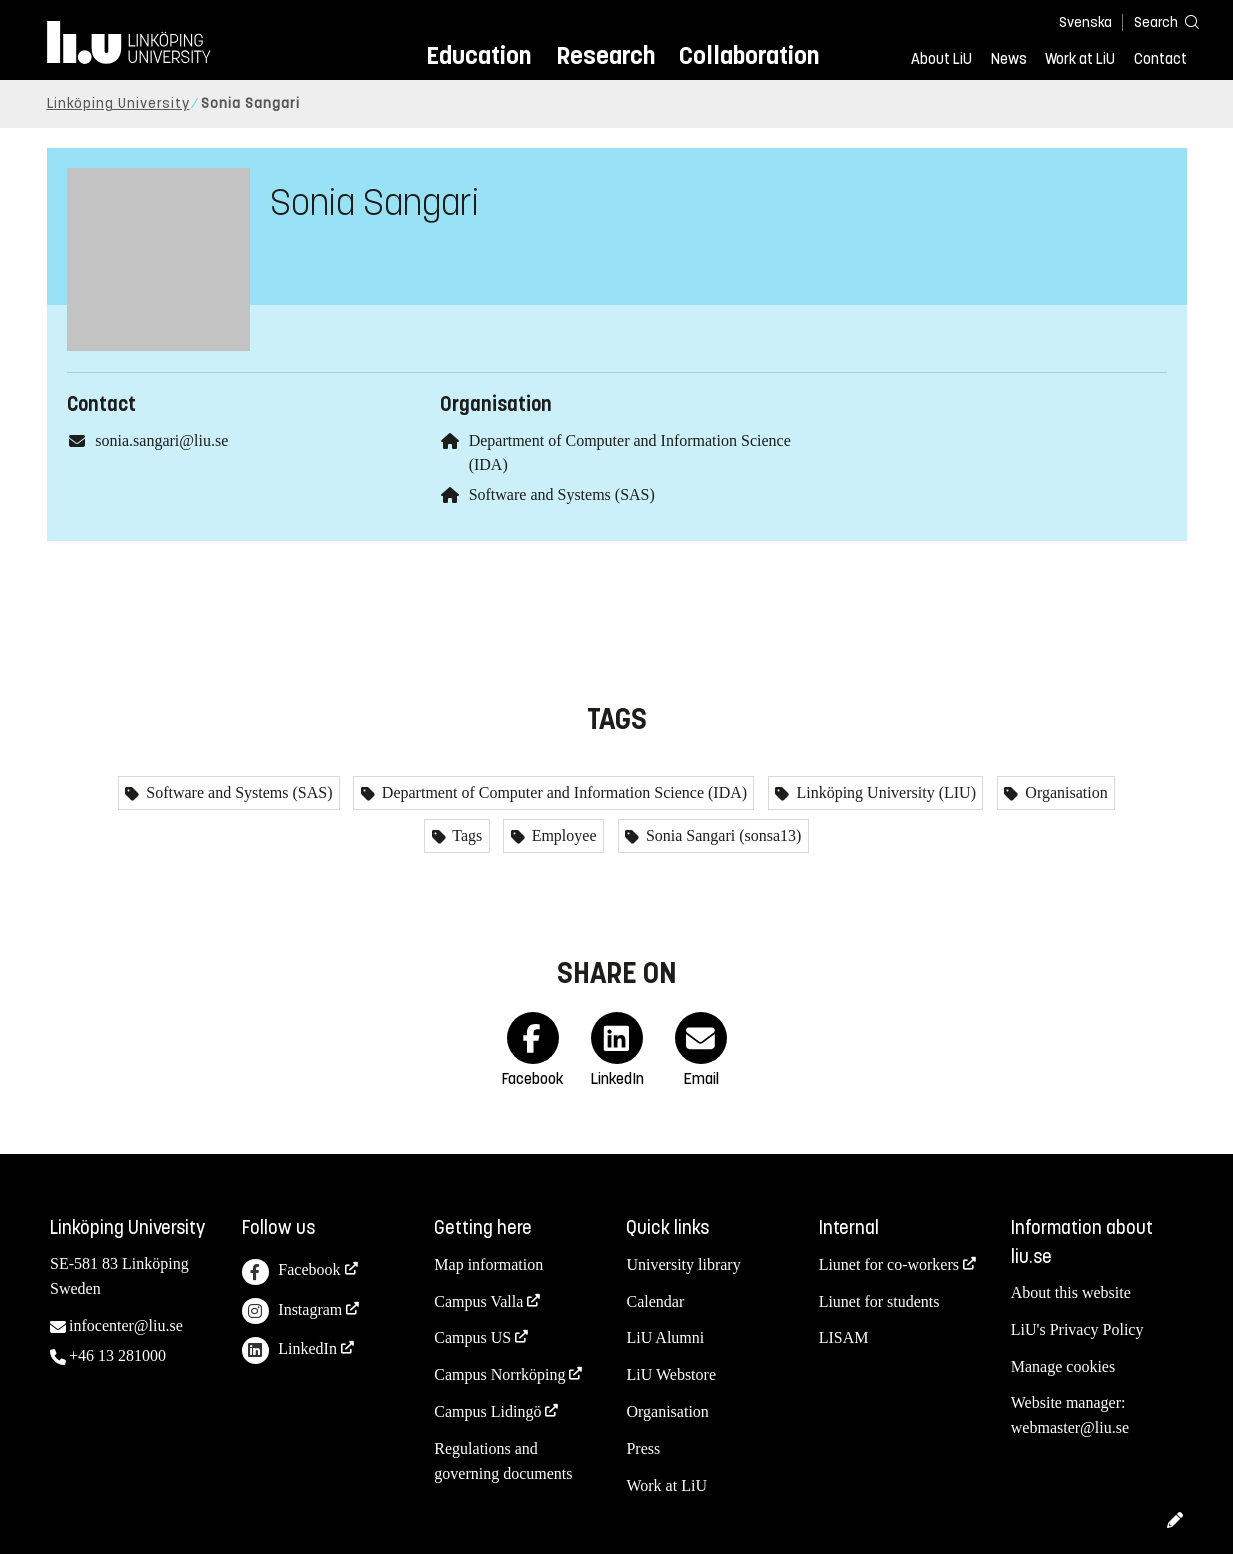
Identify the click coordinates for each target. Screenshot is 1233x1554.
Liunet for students (879, 1301)
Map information (488, 1264)
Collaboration (749, 55)
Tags (466, 835)
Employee (562, 835)
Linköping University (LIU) (884, 792)
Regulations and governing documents (503, 1461)
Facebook (291, 1272)
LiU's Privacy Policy (1077, 1329)
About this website (1071, 1292)
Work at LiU (1080, 59)
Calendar (655, 1301)
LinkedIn (289, 1350)
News (1009, 59)
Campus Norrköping (499, 1374)
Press (643, 1448)
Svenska (1085, 22)
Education (478, 55)
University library (683, 1264)
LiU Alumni (665, 1337)
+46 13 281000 (117, 1355)
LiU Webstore (671, 1374)
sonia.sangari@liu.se (161, 440)
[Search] (1157, 21)
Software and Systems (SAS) (562, 494)
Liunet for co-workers (889, 1264)
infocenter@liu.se (126, 1325)
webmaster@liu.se (1070, 1427)
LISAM (844, 1337)
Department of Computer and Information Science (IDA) (562, 792)
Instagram (292, 1311)
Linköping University (118, 103)
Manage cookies (1063, 1366)
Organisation (1064, 792)
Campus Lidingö (487, 1411)
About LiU (941, 59)
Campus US (472, 1337)
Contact (1160, 59)
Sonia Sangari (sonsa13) (722, 835)
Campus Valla (478, 1301)
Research (605, 55)
